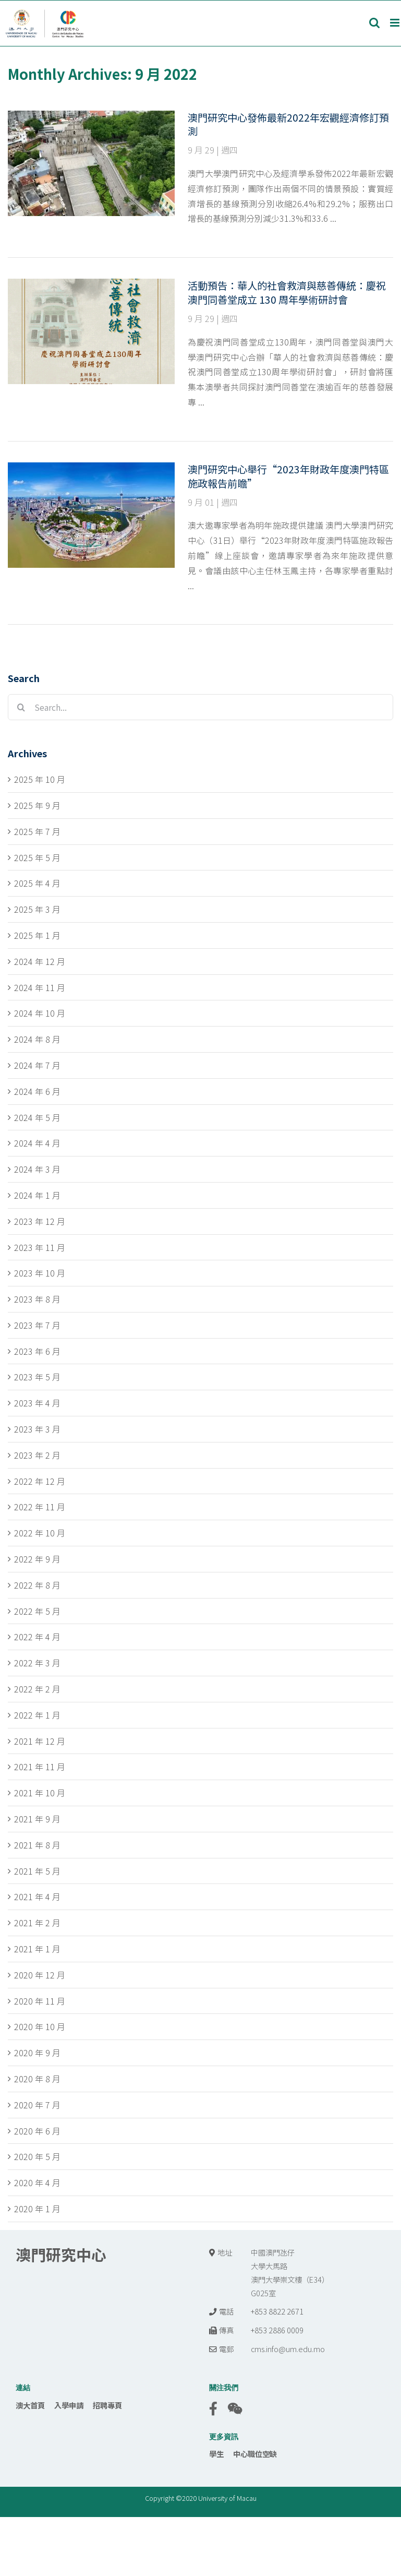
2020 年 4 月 (37, 2182)
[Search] (21, 707)
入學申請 (68, 2405)
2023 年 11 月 (39, 1247)
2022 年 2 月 (37, 1689)
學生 (216, 2453)
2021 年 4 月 (37, 1896)
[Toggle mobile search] (374, 22)
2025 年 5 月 (37, 857)
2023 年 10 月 (39, 1273)
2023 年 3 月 (37, 1429)
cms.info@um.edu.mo (288, 2348)
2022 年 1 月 (37, 1715)
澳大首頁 (30, 2405)
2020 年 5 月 (37, 2156)
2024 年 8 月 (37, 1039)
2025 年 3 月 (37, 909)
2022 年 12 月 (39, 1481)
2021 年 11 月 (39, 1766)
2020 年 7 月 (37, 2104)
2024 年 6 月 (37, 1091)
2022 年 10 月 (39, 1532)
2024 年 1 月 (37, 1195)
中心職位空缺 (255, 2453)
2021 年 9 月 (37, 1818)
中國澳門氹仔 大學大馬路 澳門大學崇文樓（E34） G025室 (290, 2272)
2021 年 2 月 (37, 1922)
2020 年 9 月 (37, 2052)
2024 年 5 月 (37, 1117)
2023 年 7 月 (37, 1325)
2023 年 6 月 (37, 1351)
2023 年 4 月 (37, 1403)
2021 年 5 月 (37, 1871)
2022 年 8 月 (37, 1585)
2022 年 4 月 (37, 1636)
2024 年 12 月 (39, 961)
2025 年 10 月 (39, 779)
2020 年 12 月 (39, 1975)
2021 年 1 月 (37, 1948)
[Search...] (200, 707)
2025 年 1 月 (37, 935)
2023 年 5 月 (37, 1376)
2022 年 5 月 (37, 1611)
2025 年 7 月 (37, 831)
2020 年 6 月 (37, 2131)
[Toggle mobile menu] (395, 22)
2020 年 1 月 (37, 2208)
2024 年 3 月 (37, 1169)
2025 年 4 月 (37, 883)
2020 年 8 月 (37, 2078)
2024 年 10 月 (39, 1013)
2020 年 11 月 (39, 2001)
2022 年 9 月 (37, 1559)
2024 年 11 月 (39, 987)
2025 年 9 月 (37, 805)
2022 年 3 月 (37, 1662)
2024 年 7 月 (37, 1065)
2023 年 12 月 (39, 1221)
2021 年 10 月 (39, 1792)
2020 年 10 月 (39, 2026)
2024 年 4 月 (37, 1143)
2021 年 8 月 (37, 1845)
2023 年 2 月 (37, 1455)
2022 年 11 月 (39, 1506)
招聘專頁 (107, 2405)
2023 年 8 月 (37, 1299)
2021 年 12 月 (39, 1741)
